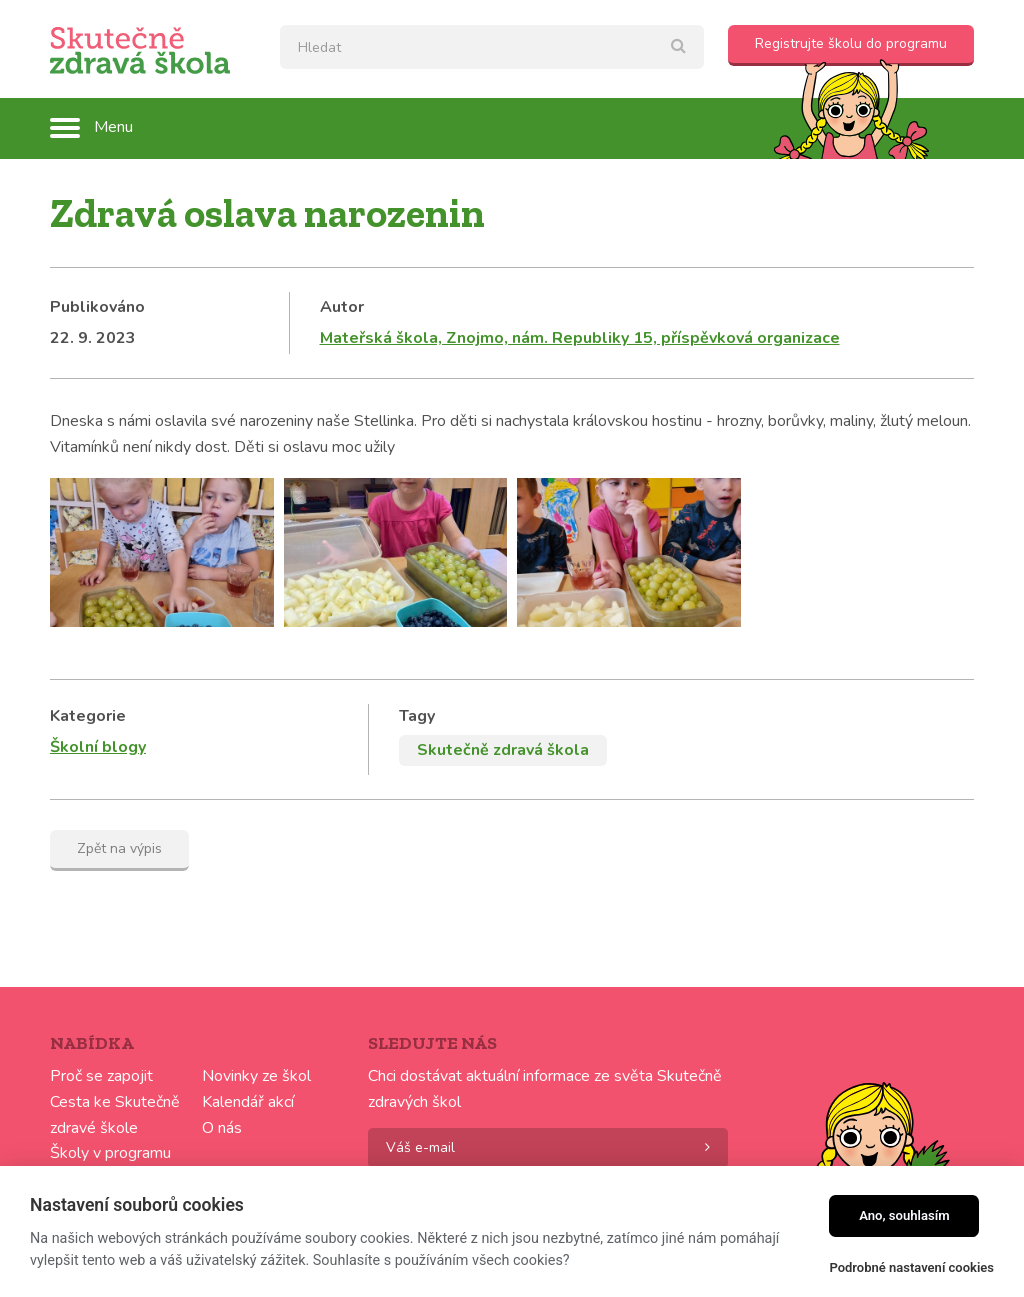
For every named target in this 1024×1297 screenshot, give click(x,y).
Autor (342, 307)
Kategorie (88, 716)
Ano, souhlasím (904, 1215)
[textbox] (492, 47)
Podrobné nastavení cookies (911, 1267)
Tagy (417, 716)
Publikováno (97, 307)
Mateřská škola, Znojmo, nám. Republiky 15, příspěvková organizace (580, 338)
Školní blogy (98, 747)
